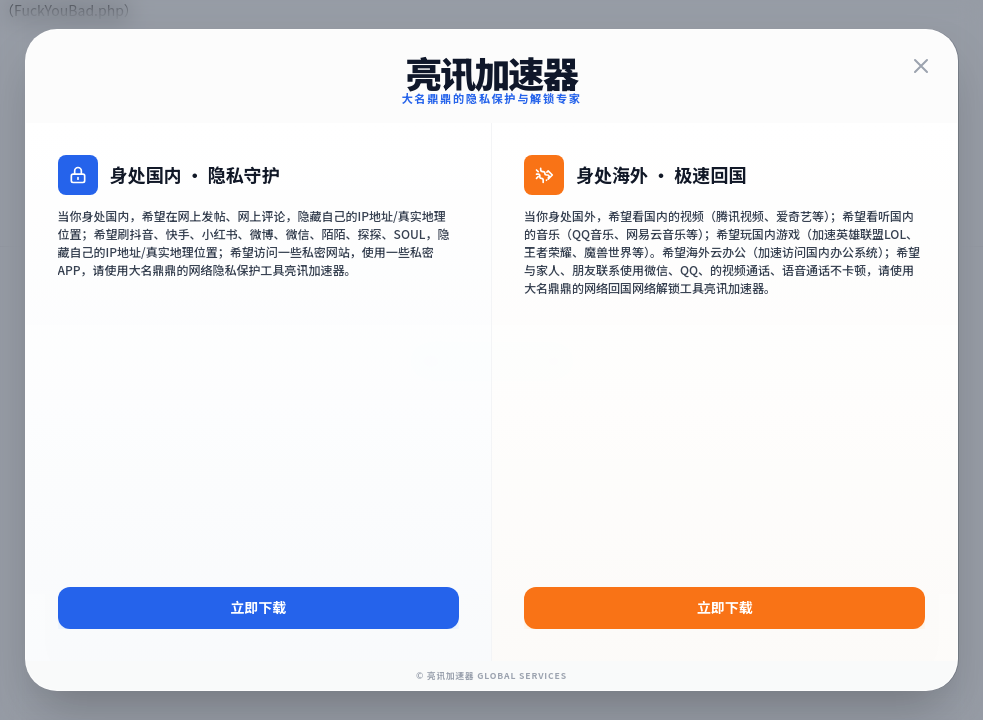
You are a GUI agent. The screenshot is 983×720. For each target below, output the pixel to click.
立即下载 (258, 607)
